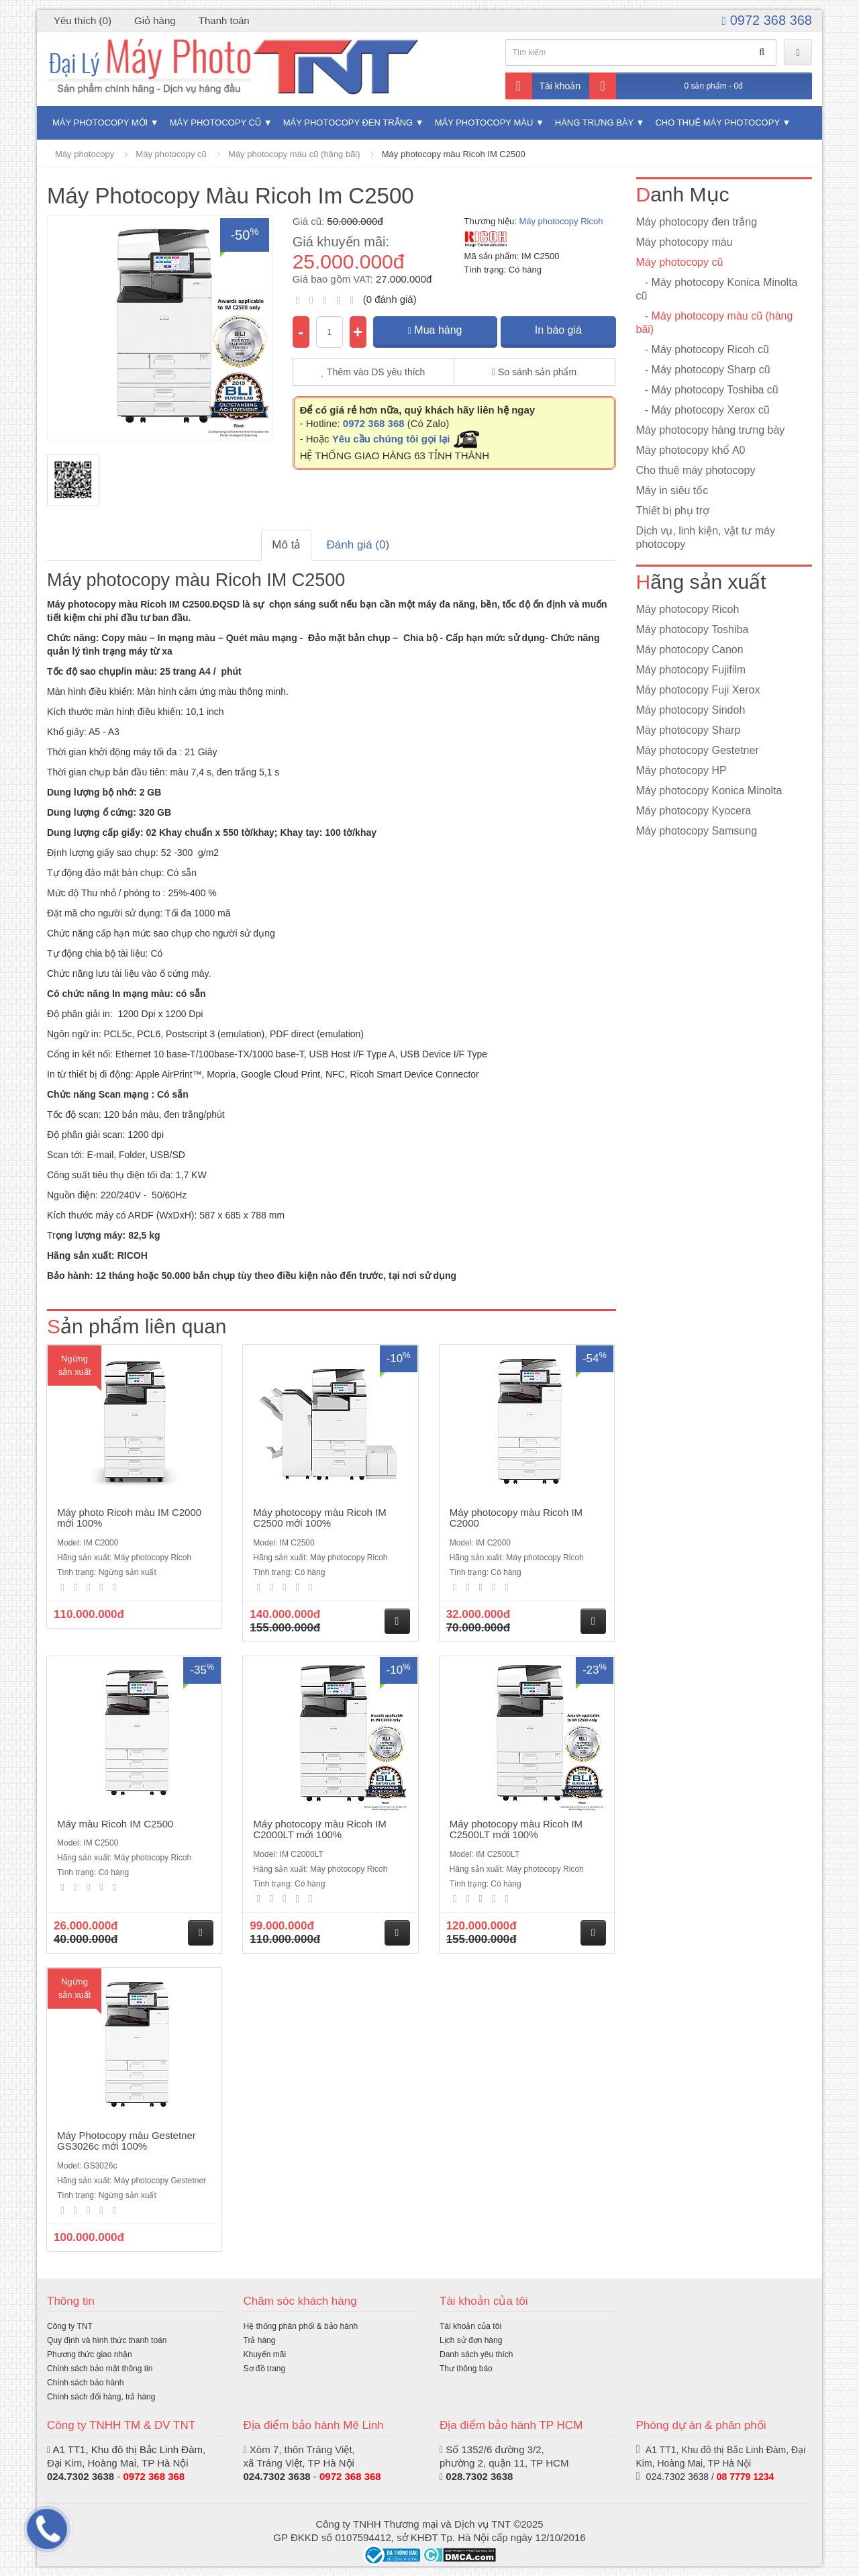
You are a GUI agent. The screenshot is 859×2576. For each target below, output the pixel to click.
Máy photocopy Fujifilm (691, 669)
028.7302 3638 (479, 2476)
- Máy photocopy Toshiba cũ (707, 389)
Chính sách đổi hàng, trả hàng (101, 2396)
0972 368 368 (767, 20)
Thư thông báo (466, 2368)
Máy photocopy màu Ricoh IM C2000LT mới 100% (319, 1829)
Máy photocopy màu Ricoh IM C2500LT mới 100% (516, 1829)
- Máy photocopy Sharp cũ (703, 369)
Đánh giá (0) (358, 544)
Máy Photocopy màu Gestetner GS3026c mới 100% (126, 2141)
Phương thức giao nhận (89, 2354)
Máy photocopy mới (100, 122)
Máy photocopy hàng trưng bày (710, 430)
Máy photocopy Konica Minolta (709, 790)
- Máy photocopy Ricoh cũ (702, 349)
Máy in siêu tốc (672, 490)
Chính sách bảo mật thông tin (99, 2368)
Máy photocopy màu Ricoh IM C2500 (453, 154)
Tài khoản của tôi (470, 2326)
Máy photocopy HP (681, 770)
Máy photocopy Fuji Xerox (698, 690)
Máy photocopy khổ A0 (691, 450)
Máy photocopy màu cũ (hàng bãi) (294, 154)
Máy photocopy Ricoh (561, 221)
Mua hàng (435, 330)
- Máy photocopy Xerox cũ (703, 410)
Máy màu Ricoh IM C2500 (115, 1823)
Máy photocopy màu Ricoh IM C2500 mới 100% (319, 1518)
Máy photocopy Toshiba (692, 629)
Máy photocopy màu (484, 122)
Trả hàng (260, 2340)
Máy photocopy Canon (690, 649)
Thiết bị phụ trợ (672, 510)
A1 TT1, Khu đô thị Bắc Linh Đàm (127, 2449)
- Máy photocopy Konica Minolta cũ (717, 289)
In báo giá (558, 330)
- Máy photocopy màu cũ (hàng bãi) (714, 322)
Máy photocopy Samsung (697, 831)
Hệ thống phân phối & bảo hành (301, 2326)
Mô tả (286, 544)
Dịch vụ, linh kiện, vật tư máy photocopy (706, 537)
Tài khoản (543, 86)
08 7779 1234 (745, 2476)
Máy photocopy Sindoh (691, 710)
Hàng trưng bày (594, 122)
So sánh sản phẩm (534, 372)
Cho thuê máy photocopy (717, 122)
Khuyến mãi (265, 2354)
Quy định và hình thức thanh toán (106, 2340)
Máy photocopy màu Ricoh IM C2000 (516, 1518)
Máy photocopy (84, 154)
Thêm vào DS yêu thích (373, 372)
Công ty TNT (70, 2326)
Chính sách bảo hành (85, 2382)
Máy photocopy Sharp (688, 730)
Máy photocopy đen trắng (348, 122)
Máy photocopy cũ (216, 122)
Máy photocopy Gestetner (697, 750)
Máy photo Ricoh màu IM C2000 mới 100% (129, 1518)
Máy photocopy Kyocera (694, 810)
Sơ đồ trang (265, 2368)
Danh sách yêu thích (476, 2354)
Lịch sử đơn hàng (471, 2340)
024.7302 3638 (277, 2476)
